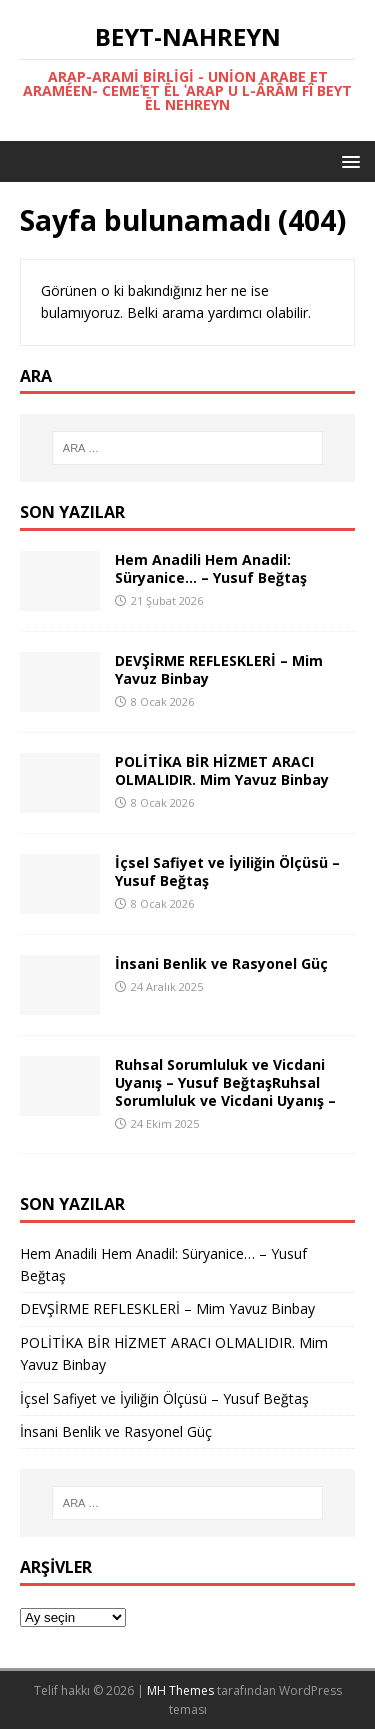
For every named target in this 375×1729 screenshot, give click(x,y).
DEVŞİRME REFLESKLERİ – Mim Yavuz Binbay (219, 669)
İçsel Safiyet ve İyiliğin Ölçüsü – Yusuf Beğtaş (227, 871)
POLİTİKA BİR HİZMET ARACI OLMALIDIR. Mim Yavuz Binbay (222, 770)
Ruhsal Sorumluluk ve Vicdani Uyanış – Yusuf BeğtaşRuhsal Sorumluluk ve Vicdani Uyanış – (225, 1082)
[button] (347, 160)
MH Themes (180, 1690)
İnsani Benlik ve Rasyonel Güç (221, 963)
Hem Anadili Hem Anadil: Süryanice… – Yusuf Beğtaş (211, 568)
